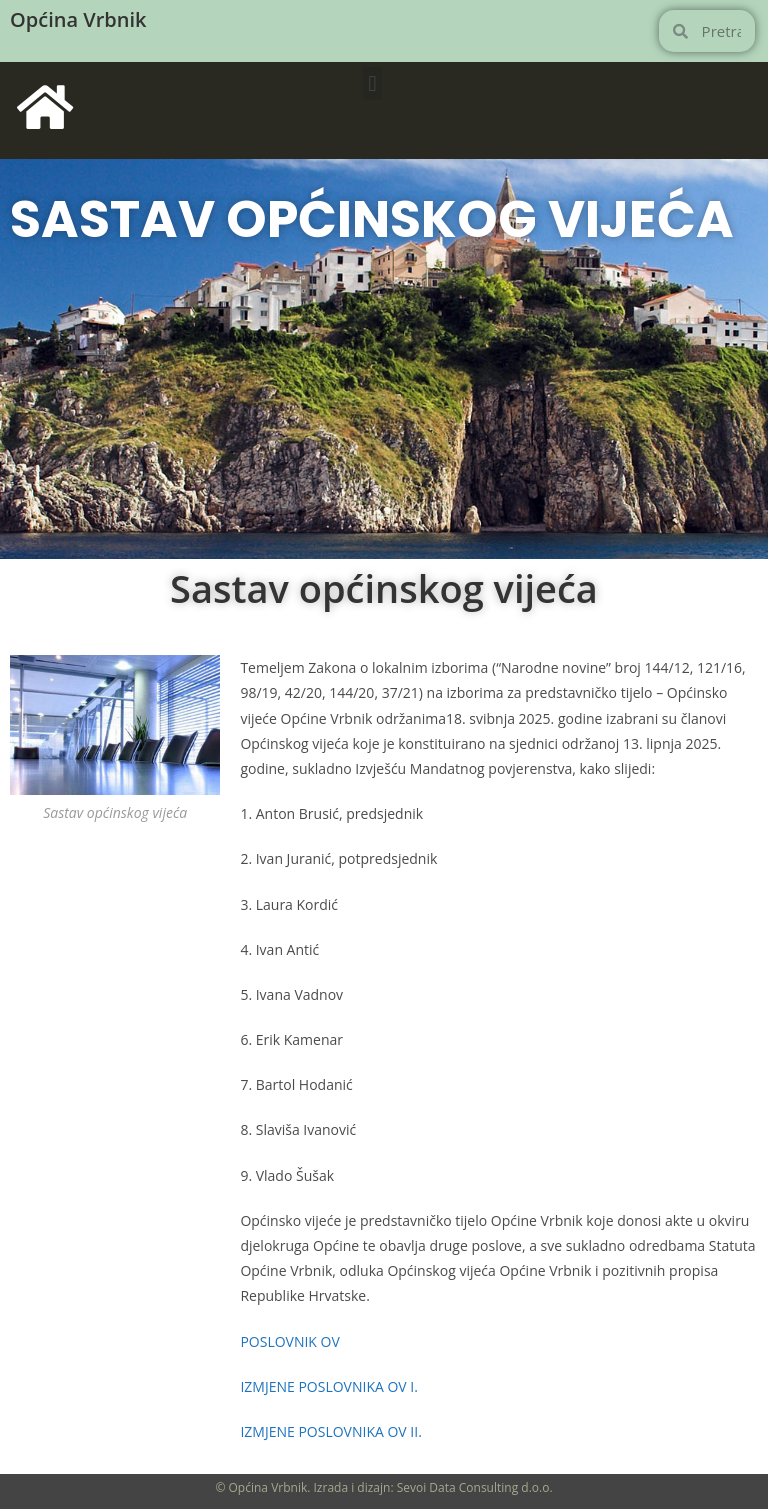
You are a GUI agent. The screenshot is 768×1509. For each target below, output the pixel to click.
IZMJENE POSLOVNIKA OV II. (330, 1431)
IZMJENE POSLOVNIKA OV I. (329, 1386)
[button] (372, 83)
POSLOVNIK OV (289, 1341)
